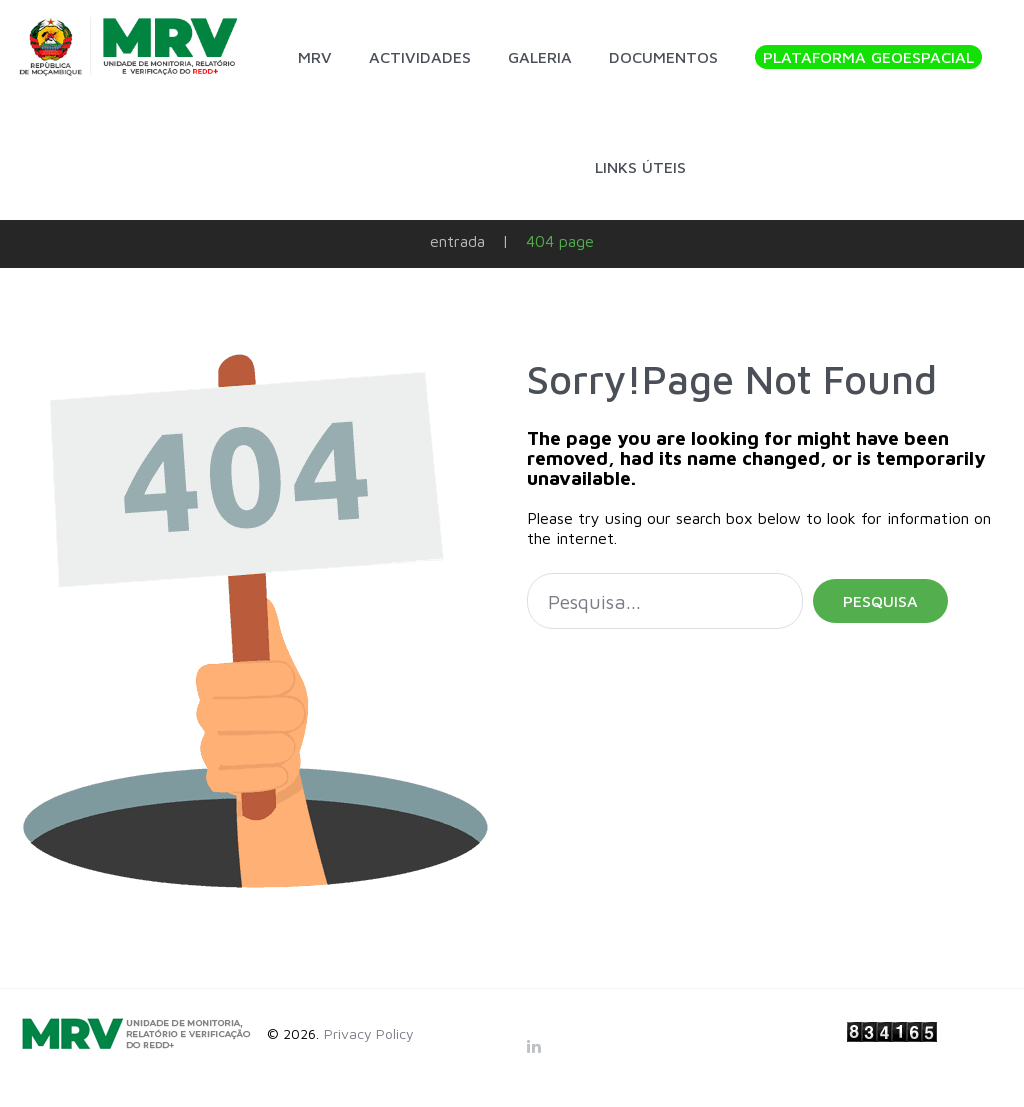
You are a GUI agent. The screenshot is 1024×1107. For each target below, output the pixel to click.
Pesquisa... (527, 573)
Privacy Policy (369, 1033)
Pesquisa (880, 601)
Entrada (457, 241)
